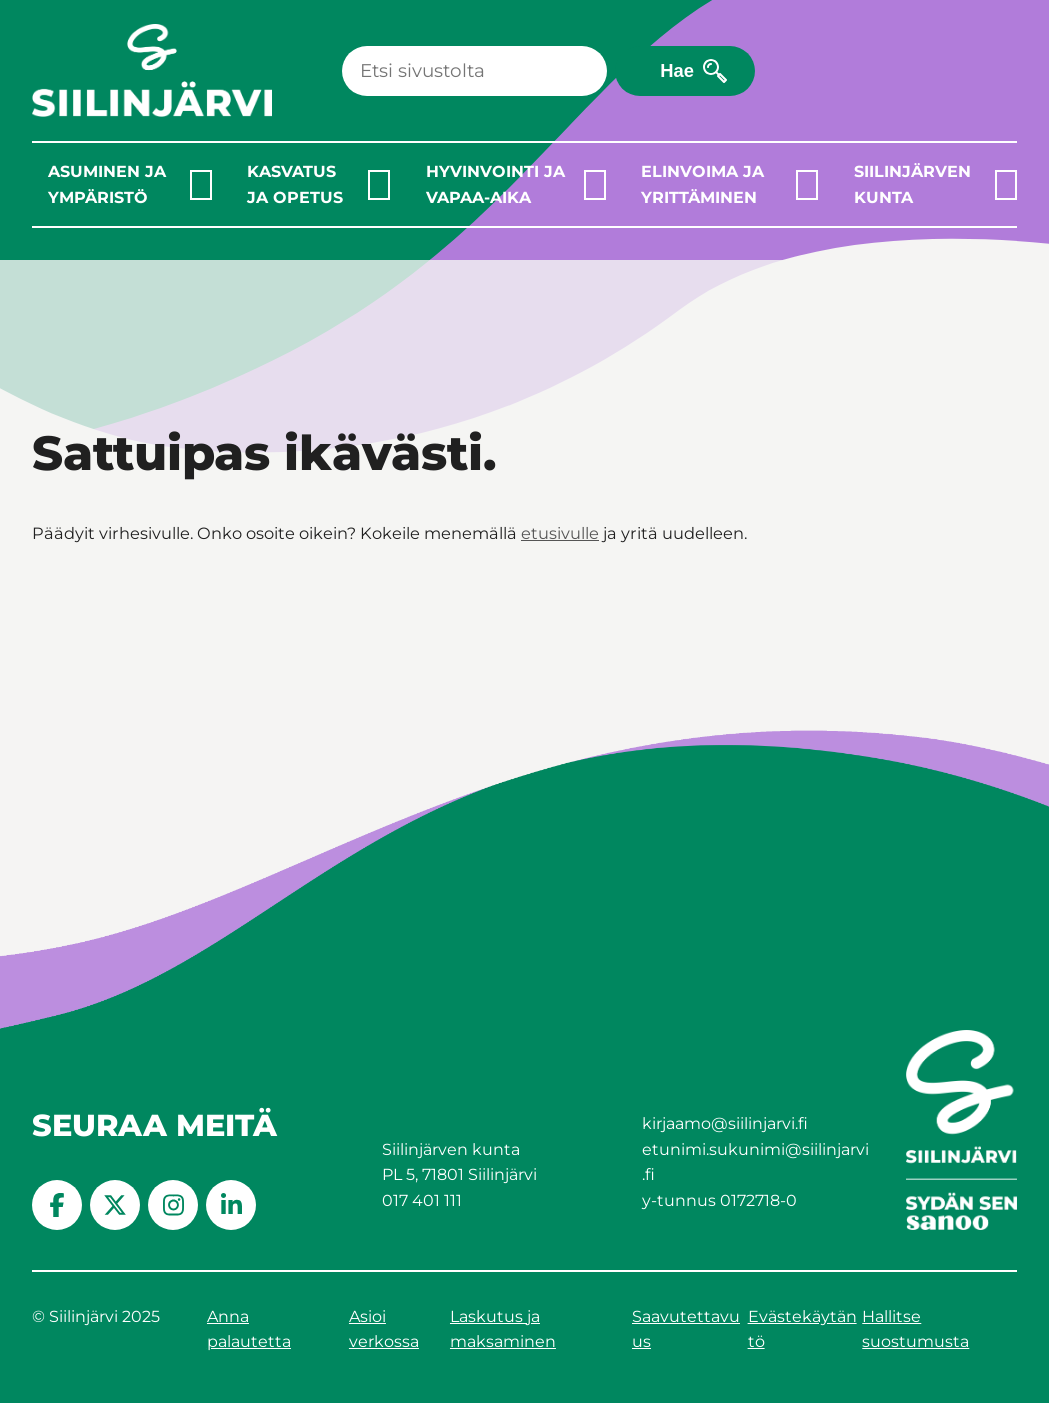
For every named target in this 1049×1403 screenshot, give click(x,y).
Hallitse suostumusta (915, 1329)
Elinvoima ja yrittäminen (702, 184)
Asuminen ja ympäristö (107, 184)
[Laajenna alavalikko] (201, 185)
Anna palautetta (249, 1329)
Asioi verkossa (384, 1329)
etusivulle (560, 533)
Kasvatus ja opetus (295, 184)
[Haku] (474, 71)
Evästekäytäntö (802, 1329)
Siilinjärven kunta (912, 184)
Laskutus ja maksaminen (503, 1329)
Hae (677, 70)
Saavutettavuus (686, 1329)
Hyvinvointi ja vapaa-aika (495, 184)
